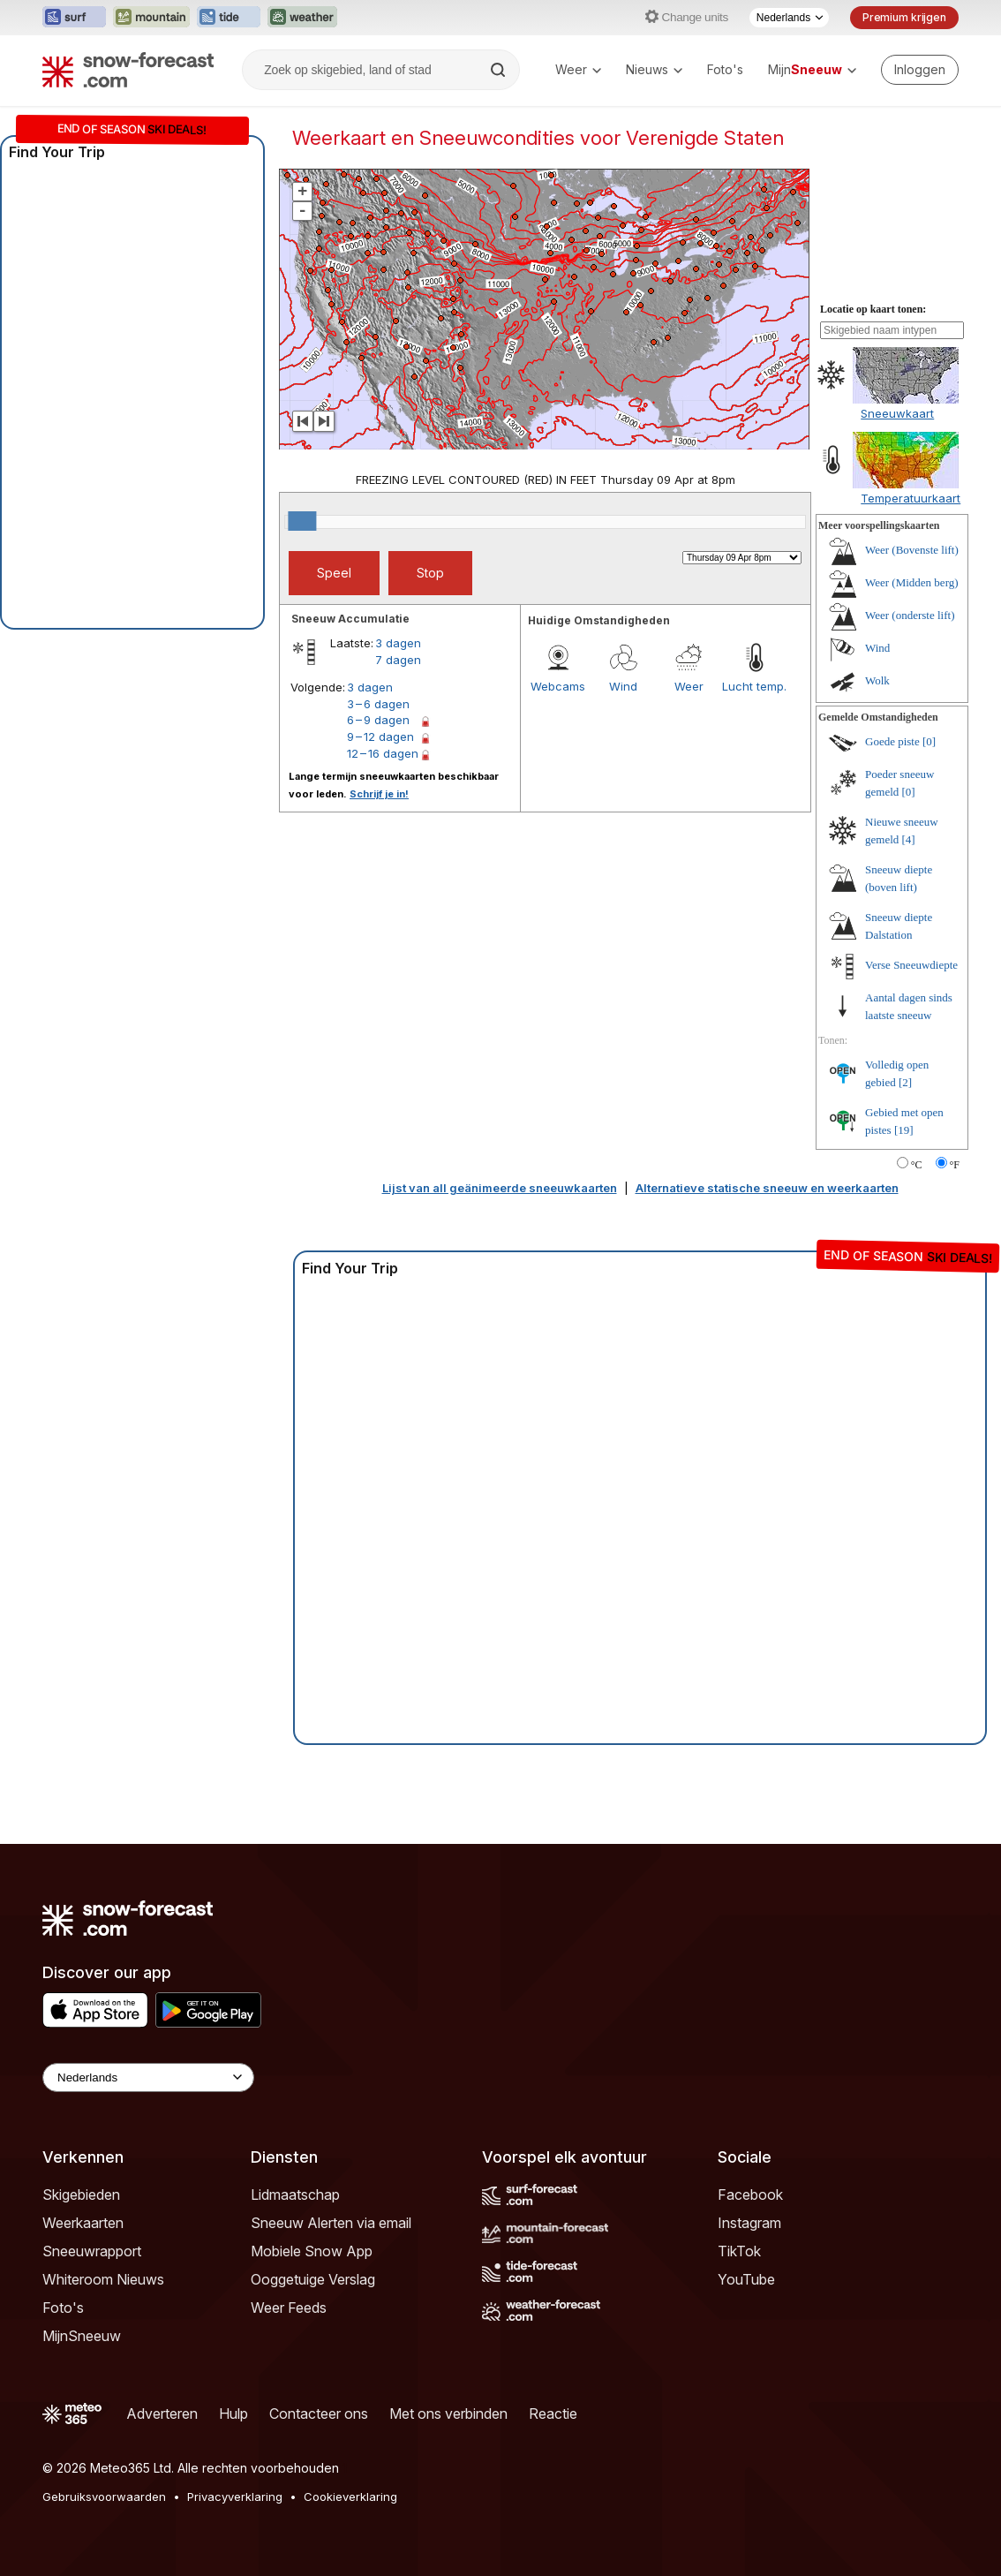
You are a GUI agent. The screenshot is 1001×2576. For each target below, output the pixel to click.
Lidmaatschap (295, 2194)
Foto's (725, 69)
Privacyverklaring (234, 2496)
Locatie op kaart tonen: (873, 309)
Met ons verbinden (448, 2413)
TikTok (739, 2251)
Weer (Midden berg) (912, 582)
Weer (578, 69)
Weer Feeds (289, 2307)
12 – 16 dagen (382, 753)
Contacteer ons (318, 2413)
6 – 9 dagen (378, 720)
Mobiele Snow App (312, 2251)
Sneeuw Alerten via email (331, 2223)
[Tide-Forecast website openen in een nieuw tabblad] (228, 17)
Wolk (877, 680)
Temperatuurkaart (910, 498)
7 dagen (398, 660)
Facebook (750, 2194)
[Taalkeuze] (789, 17)
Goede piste (892, 741)
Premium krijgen (904, 17)
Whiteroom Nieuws (103, 2279)
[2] (905, 1082)
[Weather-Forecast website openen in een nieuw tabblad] (302, 17)
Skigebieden (81, 2194)
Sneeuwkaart (897, 413)
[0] (929, 741)
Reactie (553, 2413)
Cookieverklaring (350, 2496)
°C (916, 1165)
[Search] (499, 69)
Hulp (233, 2413)
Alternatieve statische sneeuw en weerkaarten (767, 1188)
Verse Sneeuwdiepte (911, 964)
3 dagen (398, 643)
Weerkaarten (83, 2223)
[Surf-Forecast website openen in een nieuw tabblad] (74, 17)
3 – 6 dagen (378, 704)
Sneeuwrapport (91, 2251)
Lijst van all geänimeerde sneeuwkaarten (499, 1188)
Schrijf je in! (379, 794)
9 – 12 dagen (380, 736)
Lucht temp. (754, 686)
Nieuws (654, 69)
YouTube (746, 2279)
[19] (904, 1130)
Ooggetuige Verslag (313, 2279)
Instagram (749, 2223)
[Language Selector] (148, 2077)
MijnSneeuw (81, 2336)
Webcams (558, 686)
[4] (908, 839)
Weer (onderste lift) (909, 615)
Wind (623, 686)
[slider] (302, 521)
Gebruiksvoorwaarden (104, 2496)
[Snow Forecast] (128, 69)
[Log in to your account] (920, 70)
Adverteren (162, 2413)
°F (955, 1165)
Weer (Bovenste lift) (912, 549)
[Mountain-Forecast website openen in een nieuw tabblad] (151, 17)
